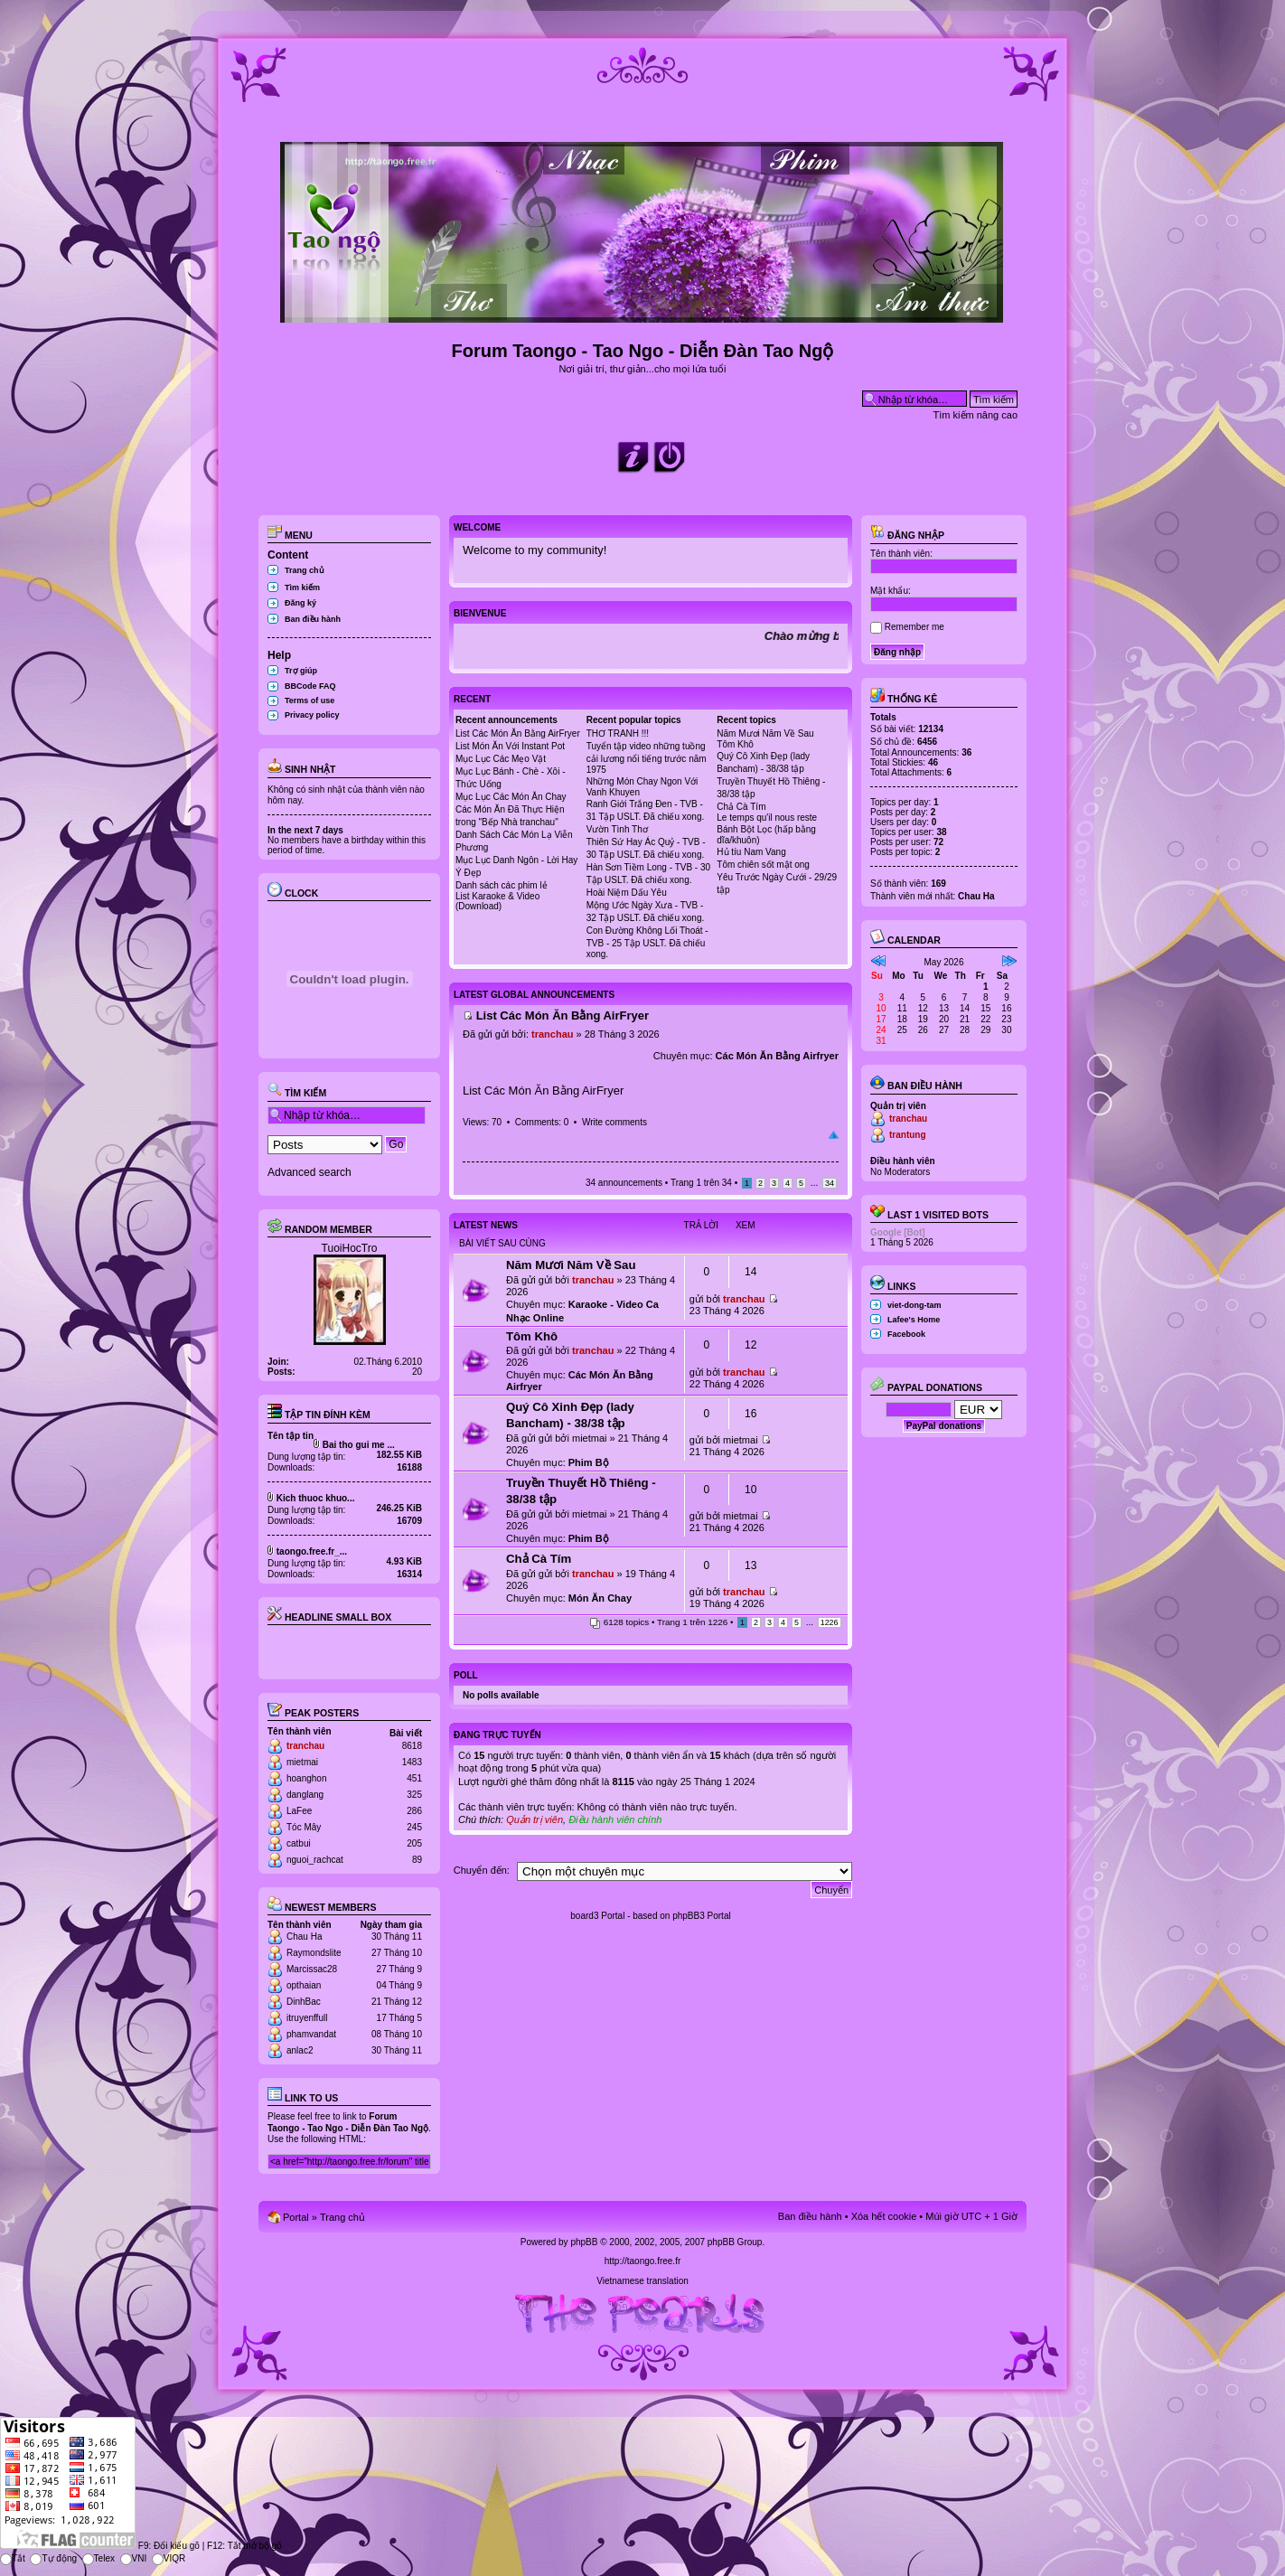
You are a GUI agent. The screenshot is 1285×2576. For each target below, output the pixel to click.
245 (414, 1827)
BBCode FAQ (310, 686)
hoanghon (306, 1778)
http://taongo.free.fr (643, 2261)
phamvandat (311, 2034)
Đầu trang (834, 1135)
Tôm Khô (735, 744)
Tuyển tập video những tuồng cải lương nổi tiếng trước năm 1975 (646, 758)
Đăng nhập (907, 535)
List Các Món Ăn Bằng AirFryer (517, 733)
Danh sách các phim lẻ (501, 885)
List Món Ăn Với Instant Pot (510, 746)
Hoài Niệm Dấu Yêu (626, 893)
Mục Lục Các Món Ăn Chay (511, 797)
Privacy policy (312, 714)
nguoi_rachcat (314, 1860)
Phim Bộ (588, 1462)
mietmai (302, 1762)
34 (829, 1183)
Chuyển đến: (482, 1870)
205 (414, 1843)
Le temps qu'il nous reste (767, 818)
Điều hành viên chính (614, 1819)
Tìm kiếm (302, 587)
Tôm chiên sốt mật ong (763, 865)
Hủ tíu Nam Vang (751, 852)
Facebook (906, 1334)
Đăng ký (300, 602)
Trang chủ (304, 570)
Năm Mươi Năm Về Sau (765, 733)
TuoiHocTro (350, 1248)
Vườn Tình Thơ (617, 829)
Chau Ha (304, 1936)
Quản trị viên (534, 1819)
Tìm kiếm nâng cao (975, 414)
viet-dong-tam (914, 1305)
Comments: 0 (541, 1122)
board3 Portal (597, 1916)
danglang (305, 1795)
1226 (830, 1622)
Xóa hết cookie (884, 2216)
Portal (296, 2217)
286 (414, 1811)
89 (417, 1860)
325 (414, 1795)
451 (414, 1778)
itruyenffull (306, 2018)
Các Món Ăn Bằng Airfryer (777, 1055)
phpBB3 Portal (701, 1916)
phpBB (583, 2242)
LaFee (299, 1811)
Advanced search (309, 1172)
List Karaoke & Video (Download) (497, 901)
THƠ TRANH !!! (617, 733)
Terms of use (309, 700)
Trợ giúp (301, 670)
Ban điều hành (313, 619)
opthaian (303, 1985)
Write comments (614, 1122)
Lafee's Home (913, 1319)
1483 (412, 1762)
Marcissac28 (311, 1969)
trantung (907, 1135)
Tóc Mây (303, 1827)
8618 (412, 1746)
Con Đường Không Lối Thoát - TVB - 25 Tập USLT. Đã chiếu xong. (647, 942)
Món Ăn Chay (600, 1598)
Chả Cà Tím (741, 807)
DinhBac (303, 2002)
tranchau (305, 1746)
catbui (298, 1843)
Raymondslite (314, 1953)
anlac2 (299, 2050)
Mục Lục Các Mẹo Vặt (500, 759)
